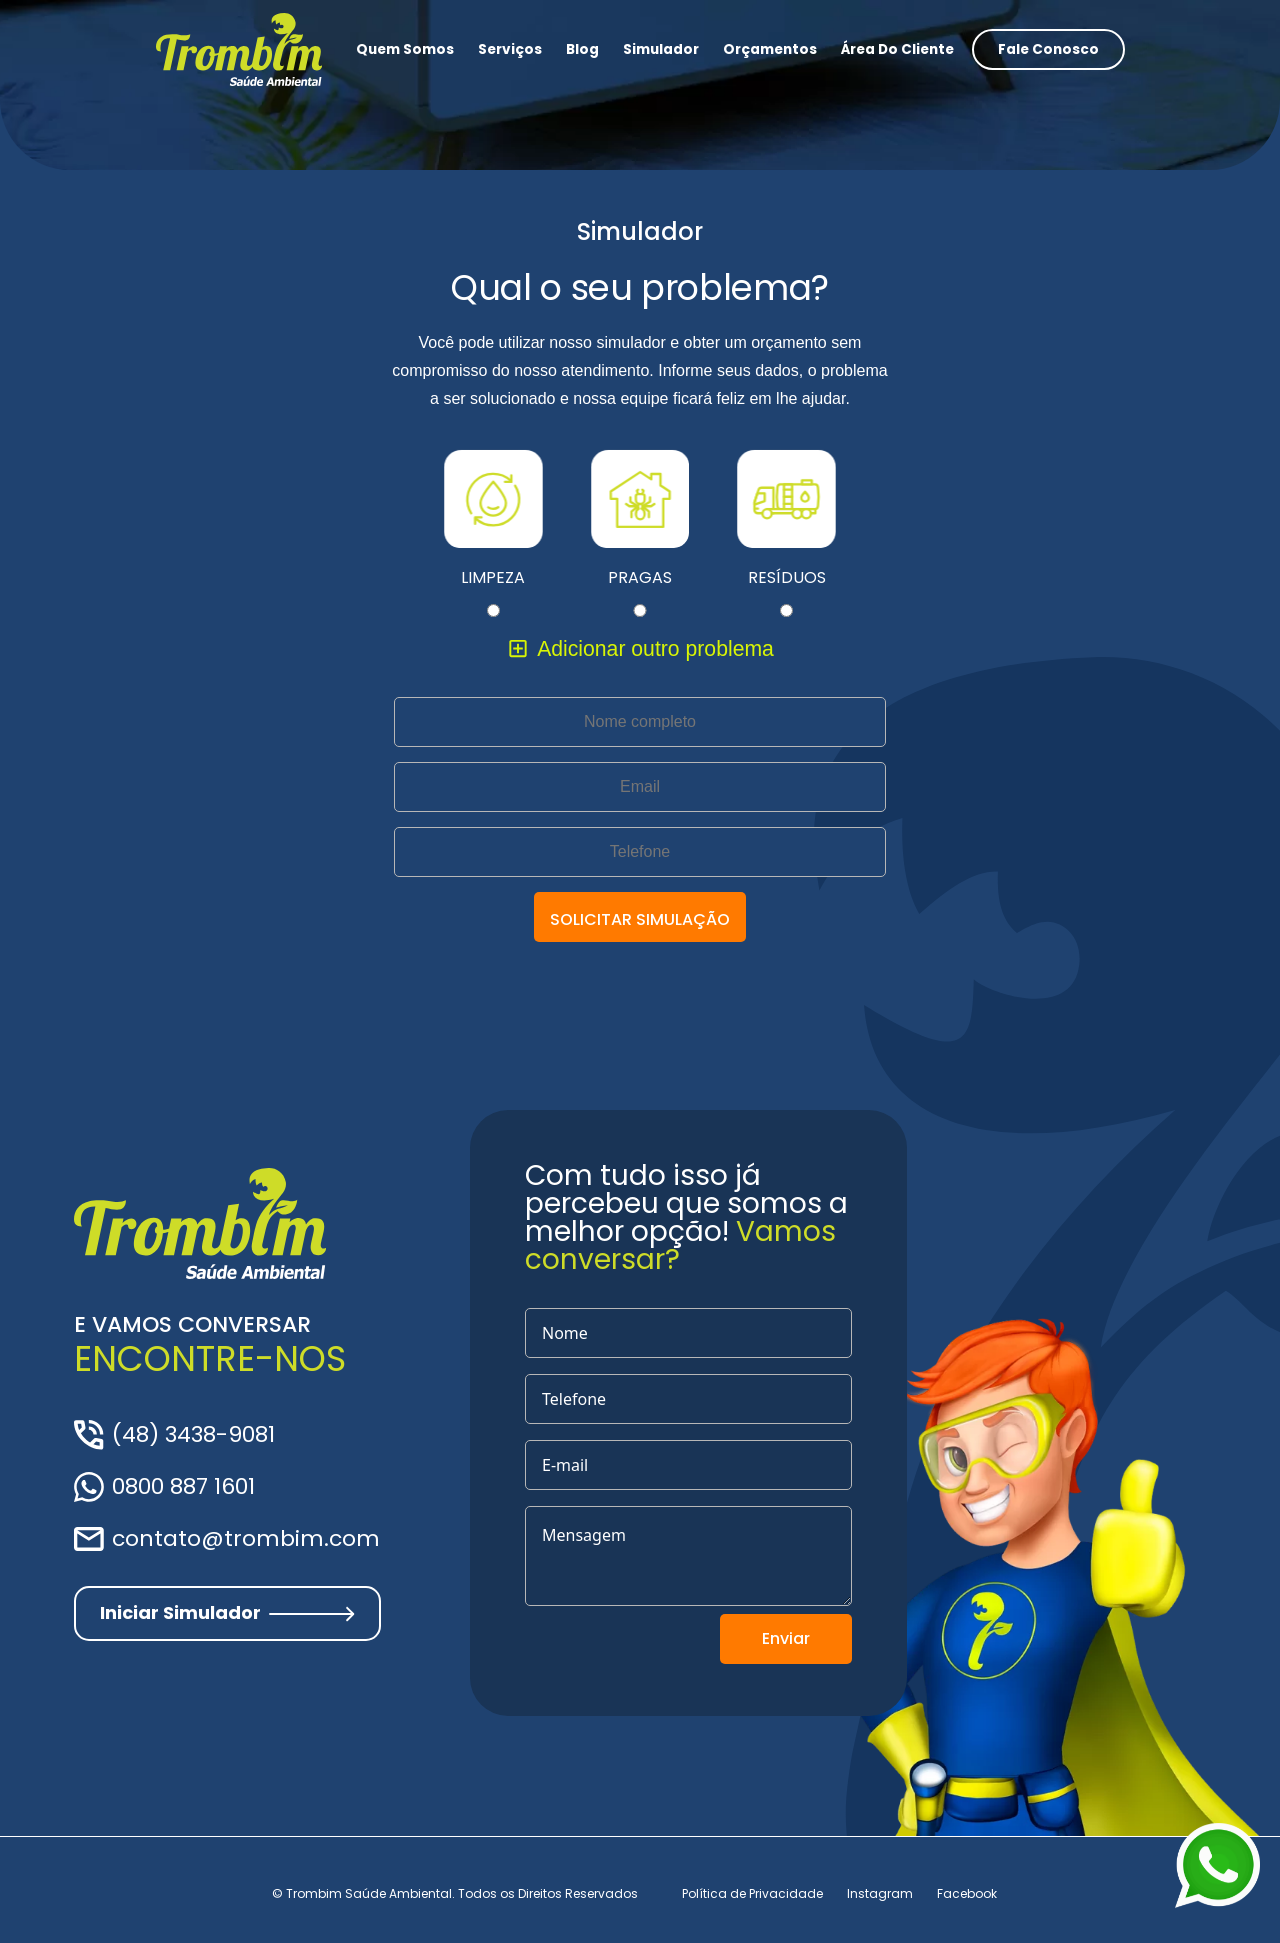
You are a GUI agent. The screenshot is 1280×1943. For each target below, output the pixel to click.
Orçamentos (770, 49)
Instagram (880, 1893)
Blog (582, 49)
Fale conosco (1048, 49)
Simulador (661, 49)
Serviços (510, 49)
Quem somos (405, 49)
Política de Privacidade (752, 1893)
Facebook (967, 1893)
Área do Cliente (897, 49)
